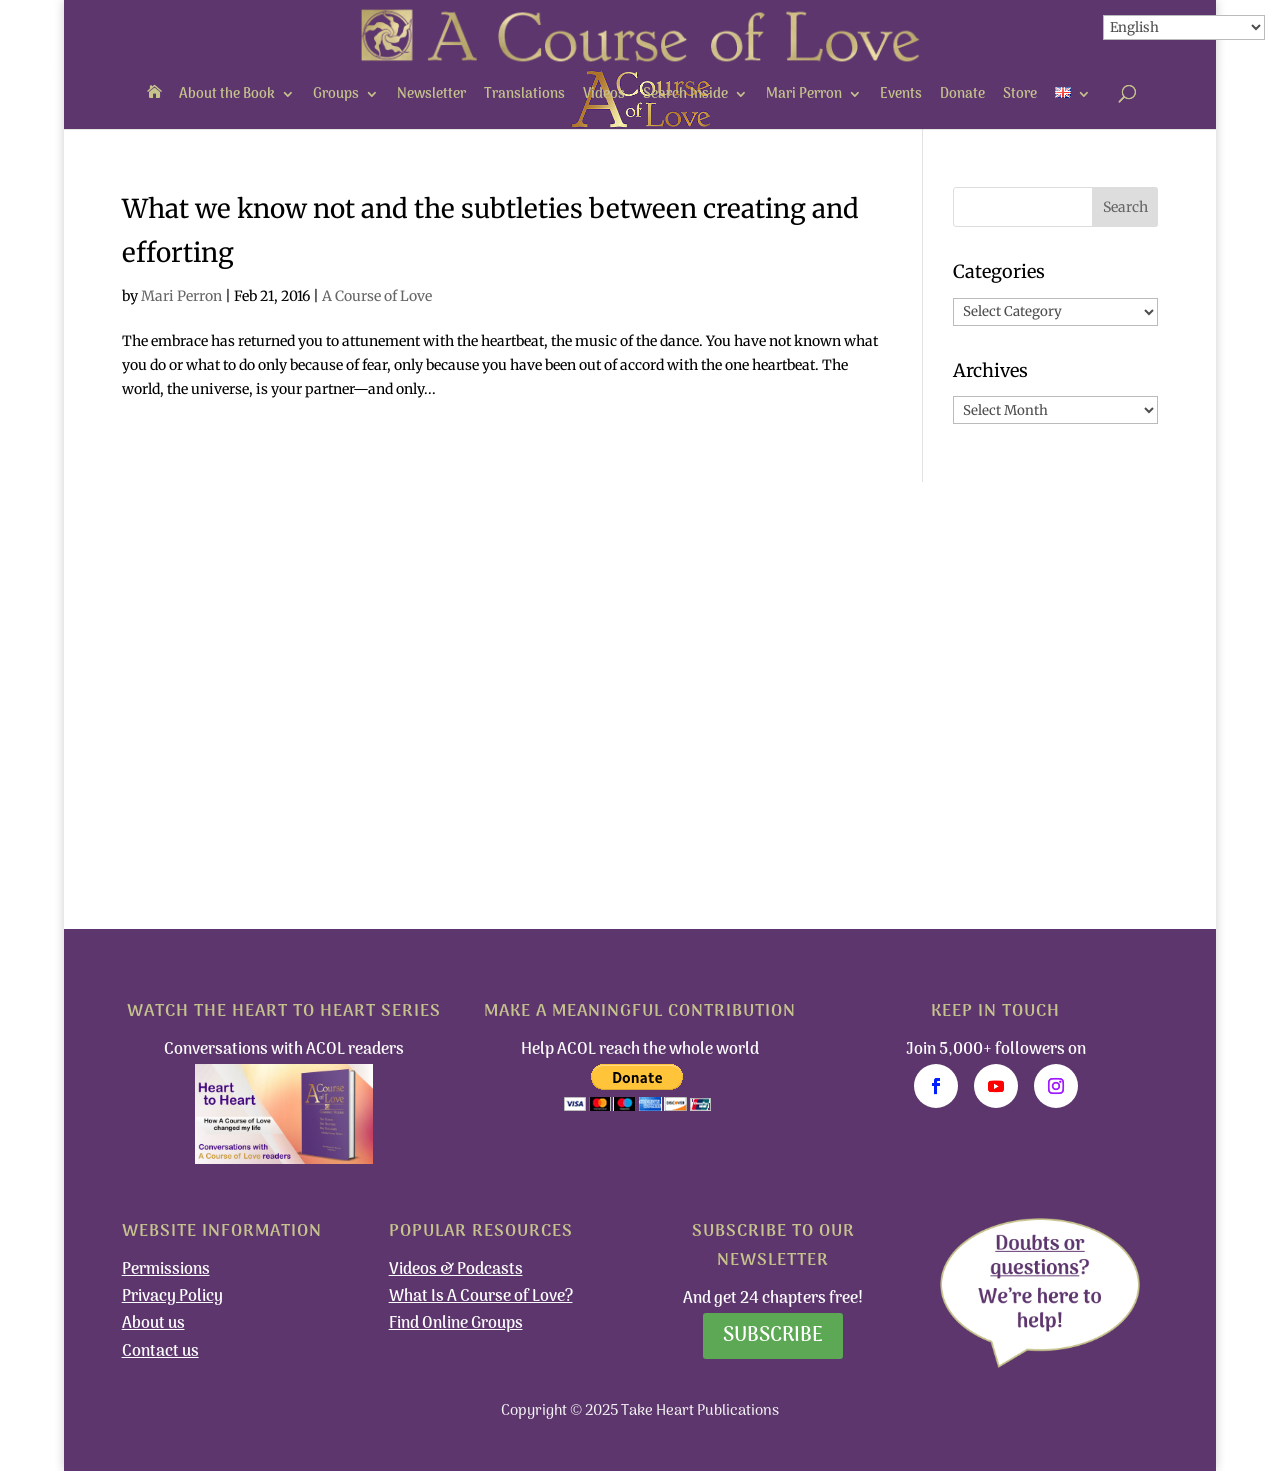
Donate (962, 94)
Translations (524, 94)
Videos (604, 94)
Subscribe (773, 1336)
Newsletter (431, 94)
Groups (336, 94)
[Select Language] (1184, 27)
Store (1020, 94)
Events (901, 94)
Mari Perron (804, 94)
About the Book (227, 94)
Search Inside (685, 94)
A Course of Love (377, 296)
